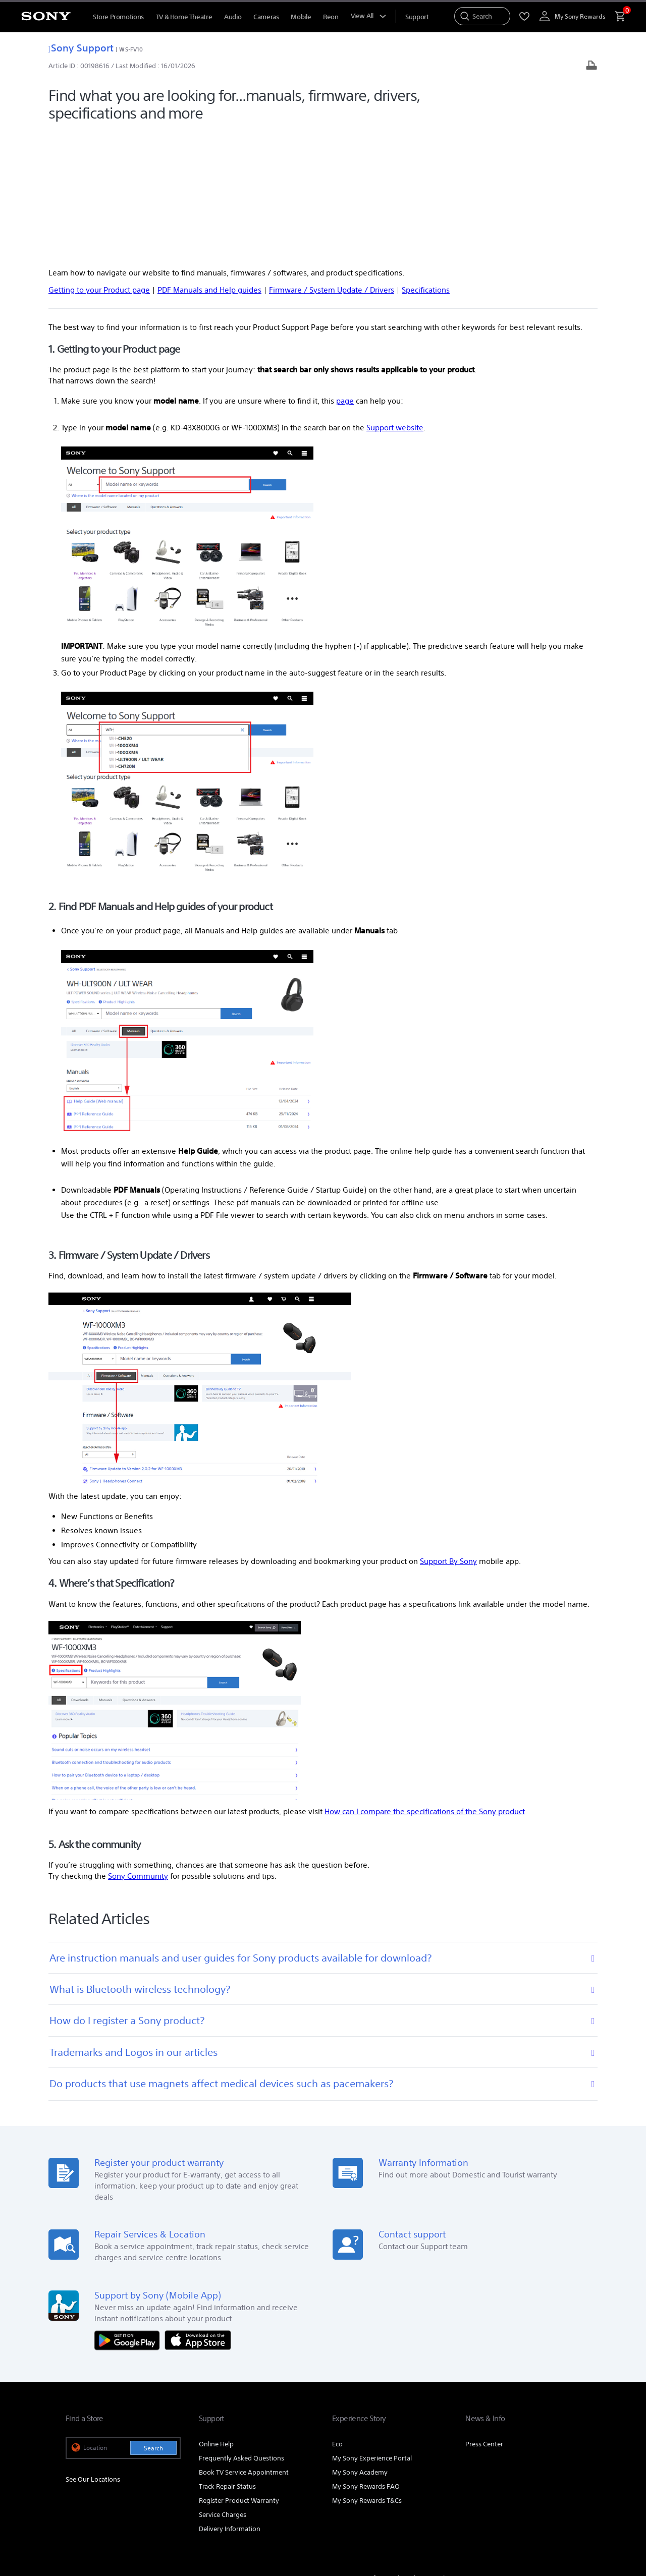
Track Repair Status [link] (227, 2356)
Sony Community (138, 1746)
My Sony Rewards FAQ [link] (366, 2356)
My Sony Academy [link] (360, 2342)
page (345, 270)
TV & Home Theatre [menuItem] (184, 17)
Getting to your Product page (99, 160)
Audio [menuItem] (232, 17)
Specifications (426, 160)
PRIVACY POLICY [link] (152, 2521)
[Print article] (591, 66)
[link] (86, 2475)
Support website (394, 297)
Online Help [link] (216, 2314)
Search (153, 2318)
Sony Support (81, 47)
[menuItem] (416, 17)
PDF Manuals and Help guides (209, 160)
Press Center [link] (484, 2314)
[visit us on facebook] (526, 2473)
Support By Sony (448, 1431)
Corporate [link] (489, 2448)
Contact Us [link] (564, 2448)
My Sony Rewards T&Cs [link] (367, 2370)
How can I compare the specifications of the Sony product (425, 1681)
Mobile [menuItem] (301, 17)
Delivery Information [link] (229, 2398)
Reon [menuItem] (330, 17)
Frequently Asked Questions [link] (241, 2328)
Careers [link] (526, 2448)
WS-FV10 (131, 49)
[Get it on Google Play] (129, 2209)
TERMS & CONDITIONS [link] (95, 2521)
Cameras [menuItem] (266, 17)
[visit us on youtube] (505, 2473)
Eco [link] (337, 2314)
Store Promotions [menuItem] (118, 17)
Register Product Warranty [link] (239, 2370)
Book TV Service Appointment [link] (244, 2342)
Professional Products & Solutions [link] (413, 2448)
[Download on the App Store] (198, 2209)
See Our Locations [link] (93, 2349)
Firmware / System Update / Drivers (331, 160)
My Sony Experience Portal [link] (372, 2328)
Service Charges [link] (222, 2384)
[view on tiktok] (570, 2473)
